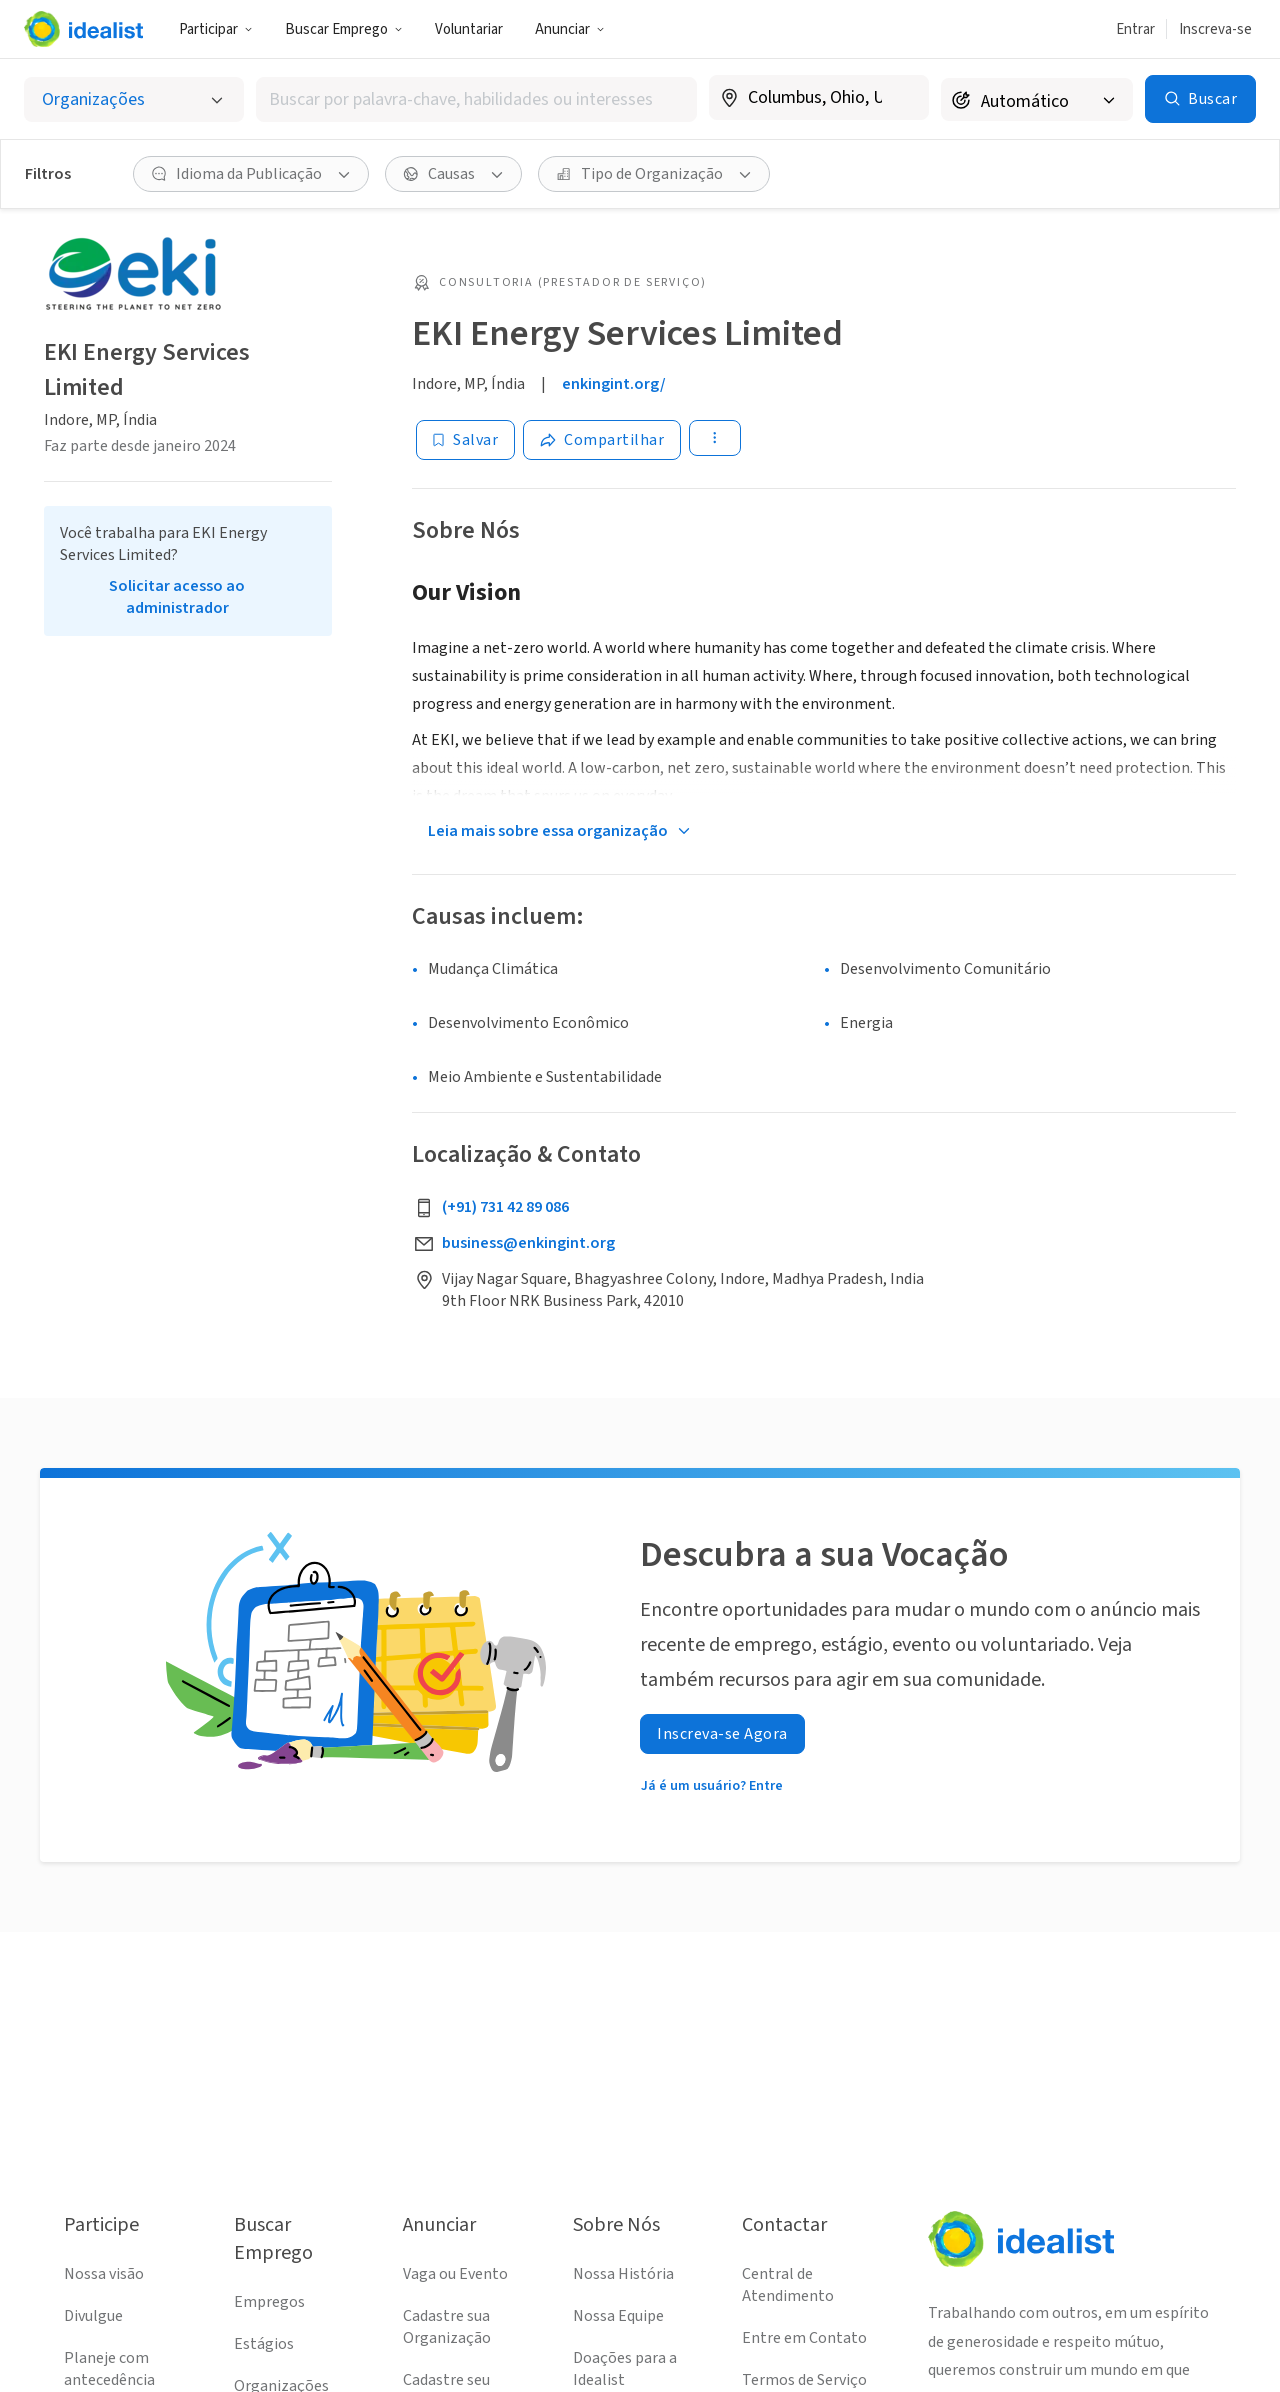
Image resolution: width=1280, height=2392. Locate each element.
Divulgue (93, 2316)
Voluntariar (469, 29)
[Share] (602, 440)
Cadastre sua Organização (447, 2327)
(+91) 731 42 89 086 (505, 1207)
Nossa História (623, 2274)
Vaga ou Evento (455, 2274)
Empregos (269, 2302)
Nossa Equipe (618, 2316)
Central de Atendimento (788, 2285)
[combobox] (476, 99)
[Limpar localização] (901, 98)
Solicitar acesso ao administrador (177, 597)
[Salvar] (465, 440)
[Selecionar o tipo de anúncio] (134, 99)
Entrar (1135, 29)
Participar (216, 29)
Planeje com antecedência (109, 2369)
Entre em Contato (804, 2338)
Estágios (264, 2344)
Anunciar (570, 29)
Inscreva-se (1215, 29)
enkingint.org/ (614, 384)
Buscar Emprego (344, 29)
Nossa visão (104, 2274)
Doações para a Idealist (625, 2369)
